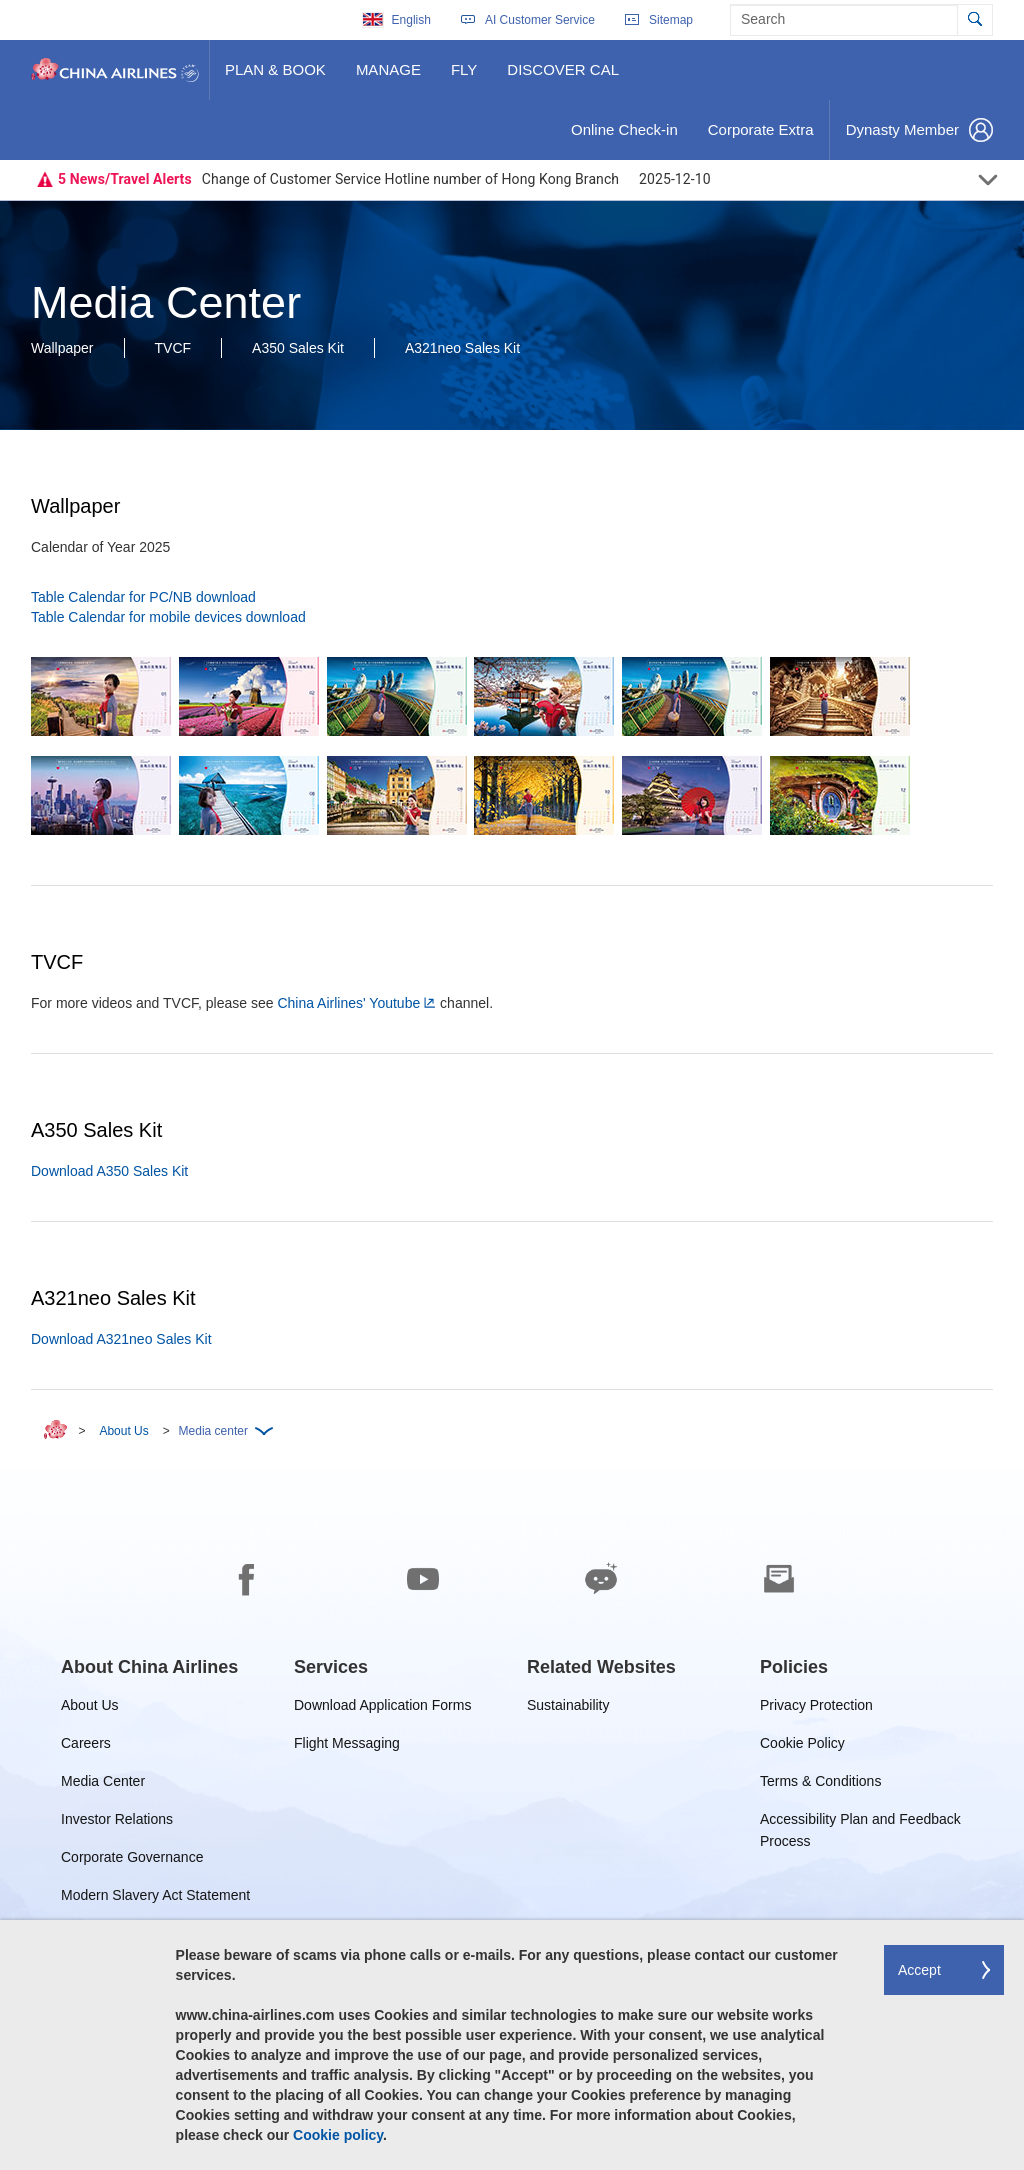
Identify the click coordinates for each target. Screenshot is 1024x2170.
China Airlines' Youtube (348, 1003)
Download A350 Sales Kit (109, 1171)
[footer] (512, 1820)
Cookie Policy (802, 1746)
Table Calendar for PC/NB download (143, 597)
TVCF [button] (173, 348)
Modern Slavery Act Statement (155, 1898)
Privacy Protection (816, 1708)
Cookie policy (338, 2135)
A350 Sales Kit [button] (298, 348)
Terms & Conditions (820, 1784)
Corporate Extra (760, 137)
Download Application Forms (382, 1708)
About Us (123, 1431)
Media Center (103, 1784)
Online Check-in (624, 137)
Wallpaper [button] (62, 348)
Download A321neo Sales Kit (121, 1339)
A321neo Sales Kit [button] (462, 348)
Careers (86, 1746)
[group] (149, 1667)
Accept (919, 1970)
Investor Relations (117, 1822)
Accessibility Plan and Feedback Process (860, 1822)
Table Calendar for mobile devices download (168, 617)
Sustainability (568, 1708)
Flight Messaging (347, 1746)
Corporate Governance (132, 1860)
